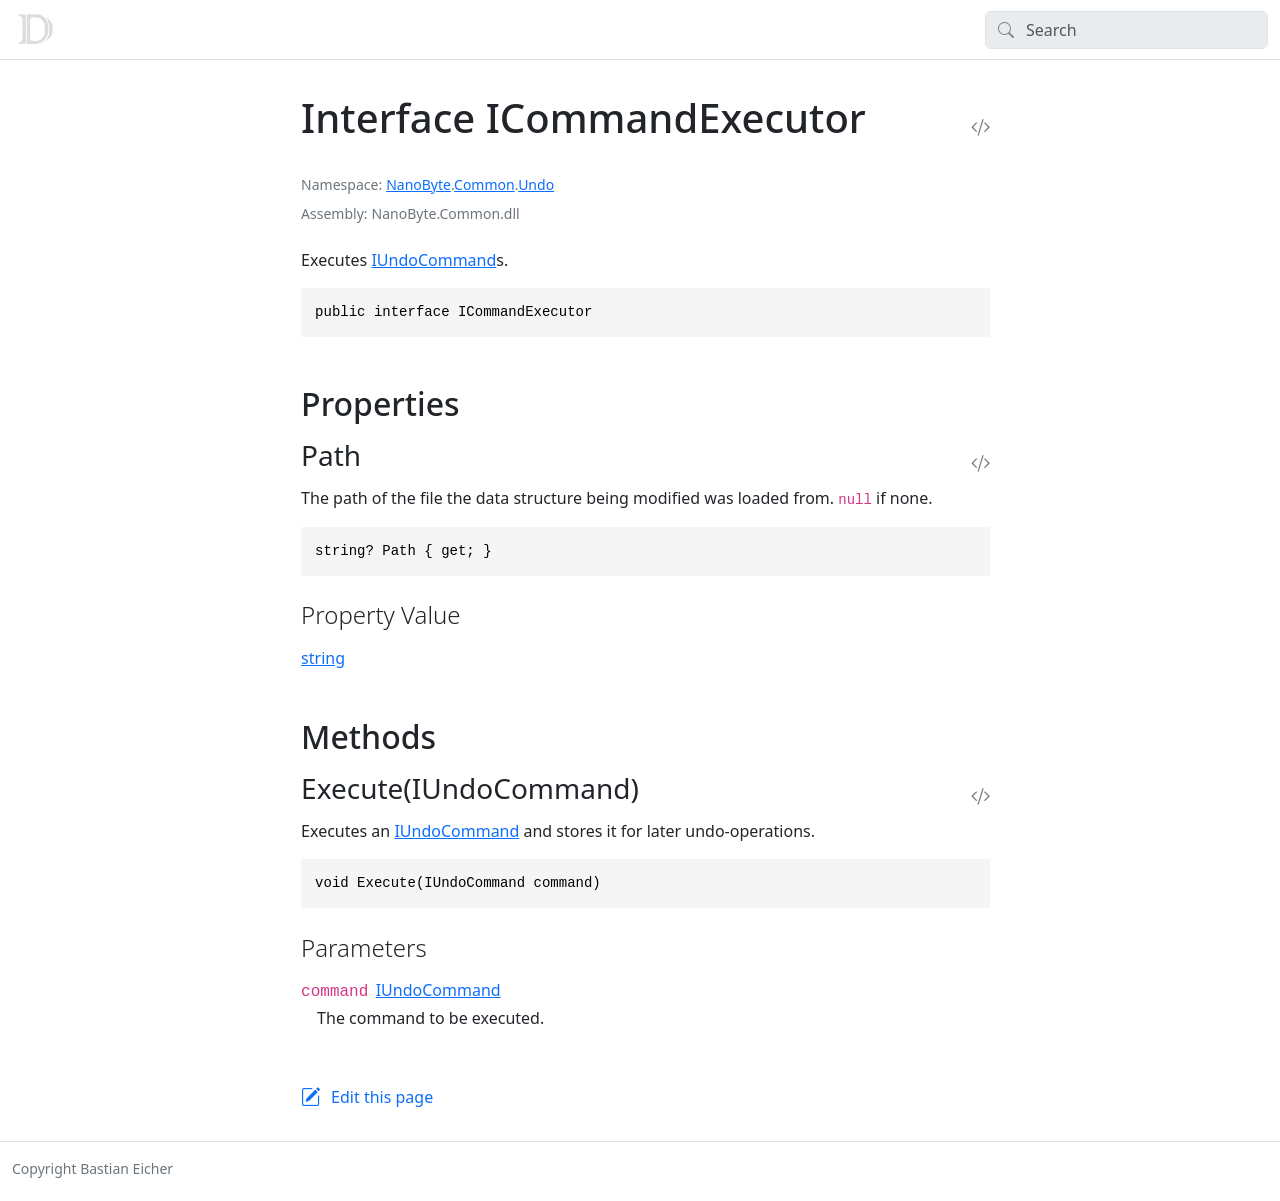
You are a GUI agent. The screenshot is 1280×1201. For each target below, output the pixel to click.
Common (484, 184)
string (323, 658)
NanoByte (418, 184)
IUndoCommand (433, 260)
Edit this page (382, 1097)
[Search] (1126, 30)
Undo (536, 184)
